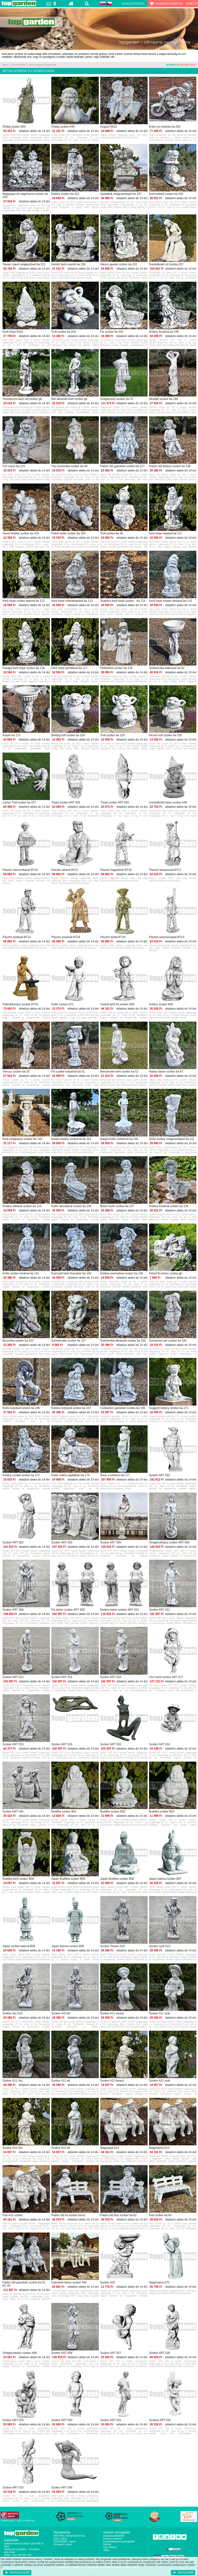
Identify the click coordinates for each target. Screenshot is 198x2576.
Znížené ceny (187, 64)
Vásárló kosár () (165, 3)
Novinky (171, 64)
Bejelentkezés (133, 3)
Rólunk (107, 2544)
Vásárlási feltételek (113, 2535)
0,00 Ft (192, 3)
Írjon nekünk (110, 2547)
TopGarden (18, 3)
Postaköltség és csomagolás (119, 2541)
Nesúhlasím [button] (17, 2572)
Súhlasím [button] (183, 2572)
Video (106, 2550)
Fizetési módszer (112, 2538)
